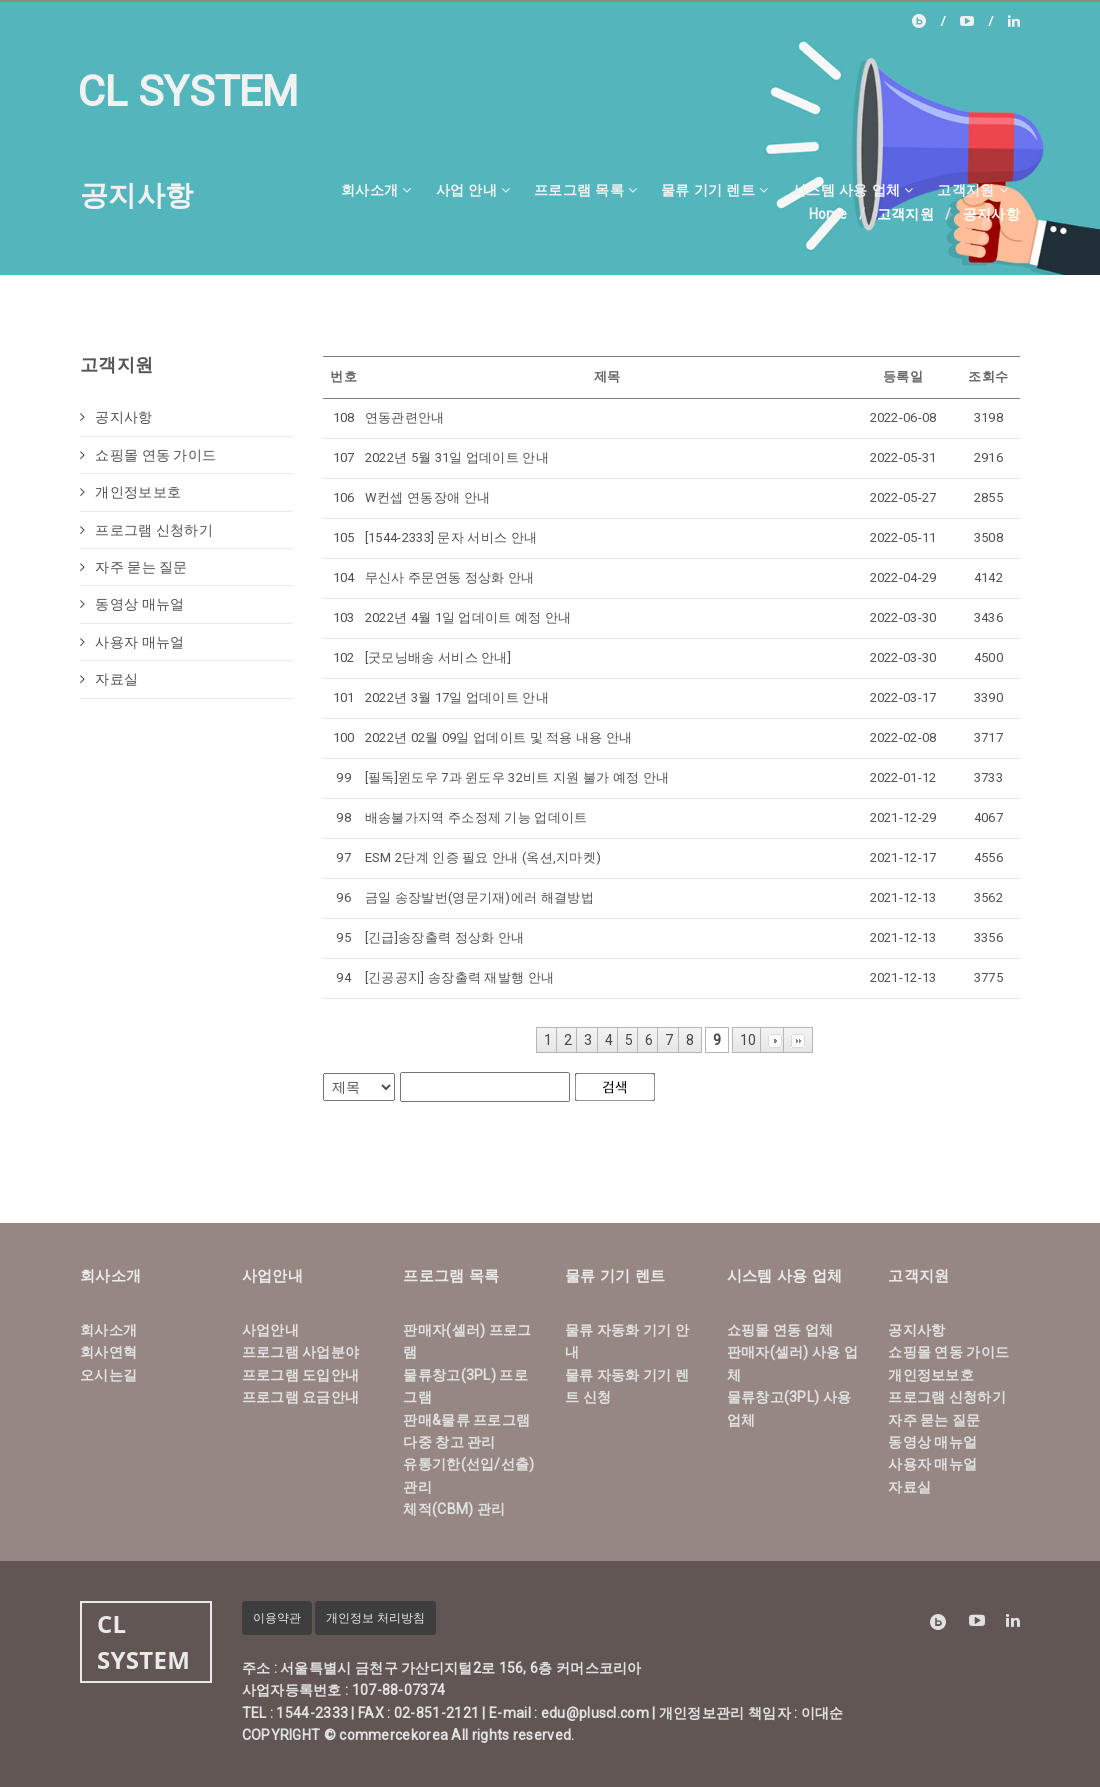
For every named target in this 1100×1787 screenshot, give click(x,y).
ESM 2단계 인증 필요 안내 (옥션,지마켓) (483, 857)
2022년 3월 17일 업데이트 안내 (457, 697)
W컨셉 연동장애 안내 (427, 497)
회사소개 (108, 1330)
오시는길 (108, 1375)
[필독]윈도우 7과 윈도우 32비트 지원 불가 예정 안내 (517, 777)
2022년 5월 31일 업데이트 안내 (457, 457)
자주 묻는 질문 (134, 567)
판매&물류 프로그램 (466, 1420)
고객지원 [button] (972, 189)
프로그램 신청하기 (146, 530)
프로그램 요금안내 (301, 1397)
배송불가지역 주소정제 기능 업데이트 (476, 817)
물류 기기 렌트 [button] (714, 189)
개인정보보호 (130, 492)
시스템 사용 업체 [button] (852, 189)
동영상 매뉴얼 (132, 604)
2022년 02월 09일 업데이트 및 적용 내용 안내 (499, 737)
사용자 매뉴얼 (132, 642)
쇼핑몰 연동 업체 (780, 1330)
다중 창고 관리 (449, 1442)
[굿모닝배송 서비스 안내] (438, 657)
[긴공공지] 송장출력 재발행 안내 (459, 977)
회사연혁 (108, 1352)
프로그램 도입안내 (301, 1375)
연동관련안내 (405, 417)
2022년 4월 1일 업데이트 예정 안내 (468, 617)
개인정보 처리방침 (375, 1618)
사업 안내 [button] (473, 189)
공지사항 (116, 417)
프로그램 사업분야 (301, 1352)
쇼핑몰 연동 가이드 (148, 455)
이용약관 (277, 1618)
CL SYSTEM (188, 91)
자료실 (109, 679)
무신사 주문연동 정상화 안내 (450, 577)
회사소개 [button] (376, 189)
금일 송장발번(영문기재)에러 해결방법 (479, 897)
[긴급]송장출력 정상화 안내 (445, 937)
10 (748, 1040)
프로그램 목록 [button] (585, 189)
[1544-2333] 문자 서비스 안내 (451, 537)
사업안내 (270, 1330)
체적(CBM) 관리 (454, 1509)
